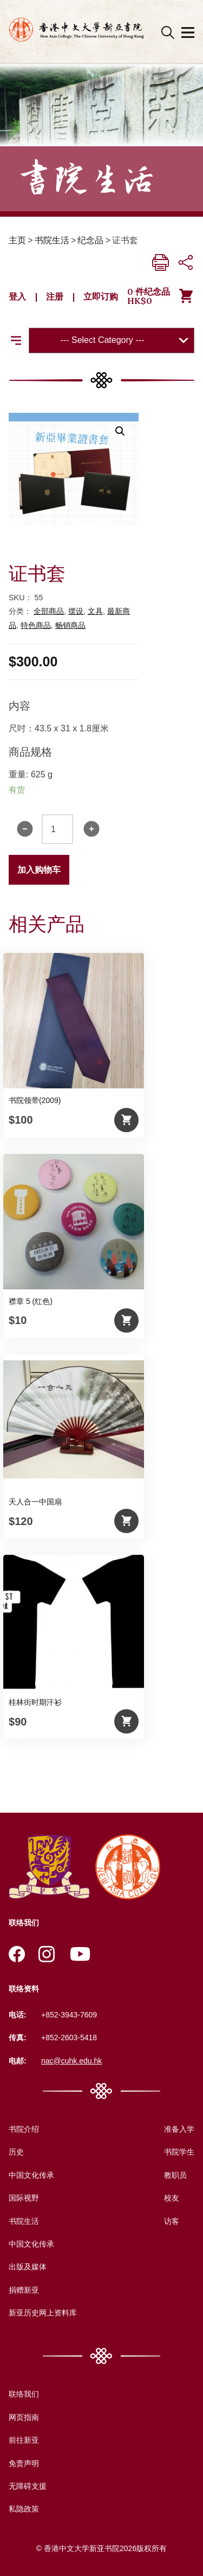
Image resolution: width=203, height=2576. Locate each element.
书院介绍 (24, 2129)
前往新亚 (24, 2440)
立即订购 (100, 296)
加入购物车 (39, 870)
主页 (17, 240)
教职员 (175, 2175)
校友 (171, 2198)
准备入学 (179, 2129)
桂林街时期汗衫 (35, 1702)
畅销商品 (70, 625)
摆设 (75, 611)
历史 (16, 2151)
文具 (95, 611)
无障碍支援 (28, 2486)
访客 (171, 2221)
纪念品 (90, 240)
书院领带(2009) (35, 1100)
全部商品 (49, 611)
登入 (17, 296)
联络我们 (24, 2394)
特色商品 (36, 625)
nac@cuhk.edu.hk (71, 2060)
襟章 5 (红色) (31, 1301)
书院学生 (179, 2151)
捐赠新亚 (24, 2290)
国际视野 (24, 2198)
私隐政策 (24, 2508)
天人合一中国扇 (35, 1501)
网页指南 (24, 2417)
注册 (54, 296)
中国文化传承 (31, 2175)
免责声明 (24, 2463)
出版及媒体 (28, 2266)
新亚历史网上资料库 (43, 2312)
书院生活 (52, 240)
